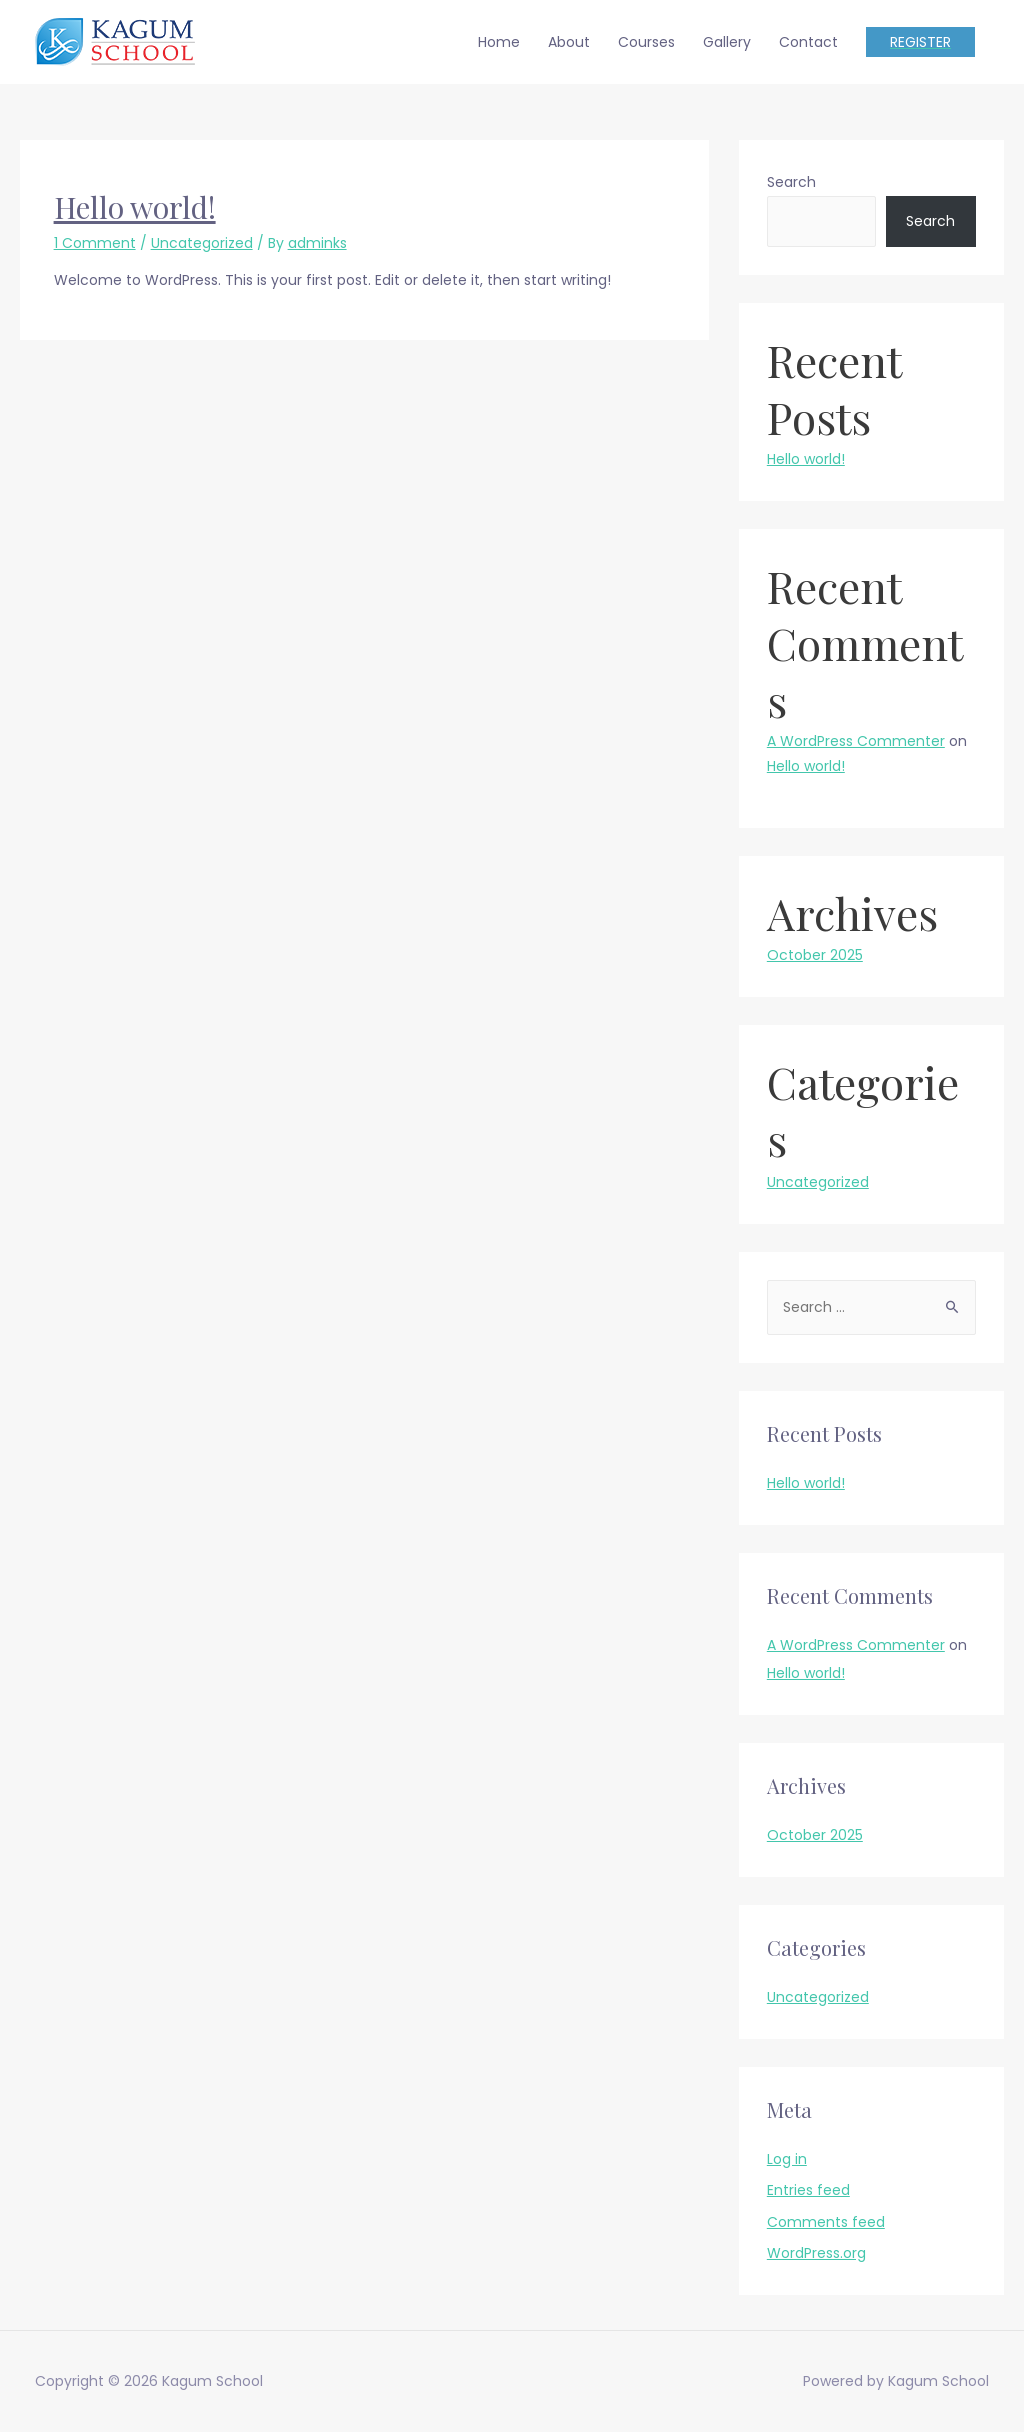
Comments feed (826, 2222)
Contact (808, 42)
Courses (646, 42)
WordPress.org (816, 2253)
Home (499, 42)
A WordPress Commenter (856, 741)
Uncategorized (202, 243)
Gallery (727, 42)
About (569, 42)
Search (791, 182)
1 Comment (95, 243)
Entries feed (808, 2190)
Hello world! (135, 207)
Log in (787, 2159)
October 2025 (815, 955)
